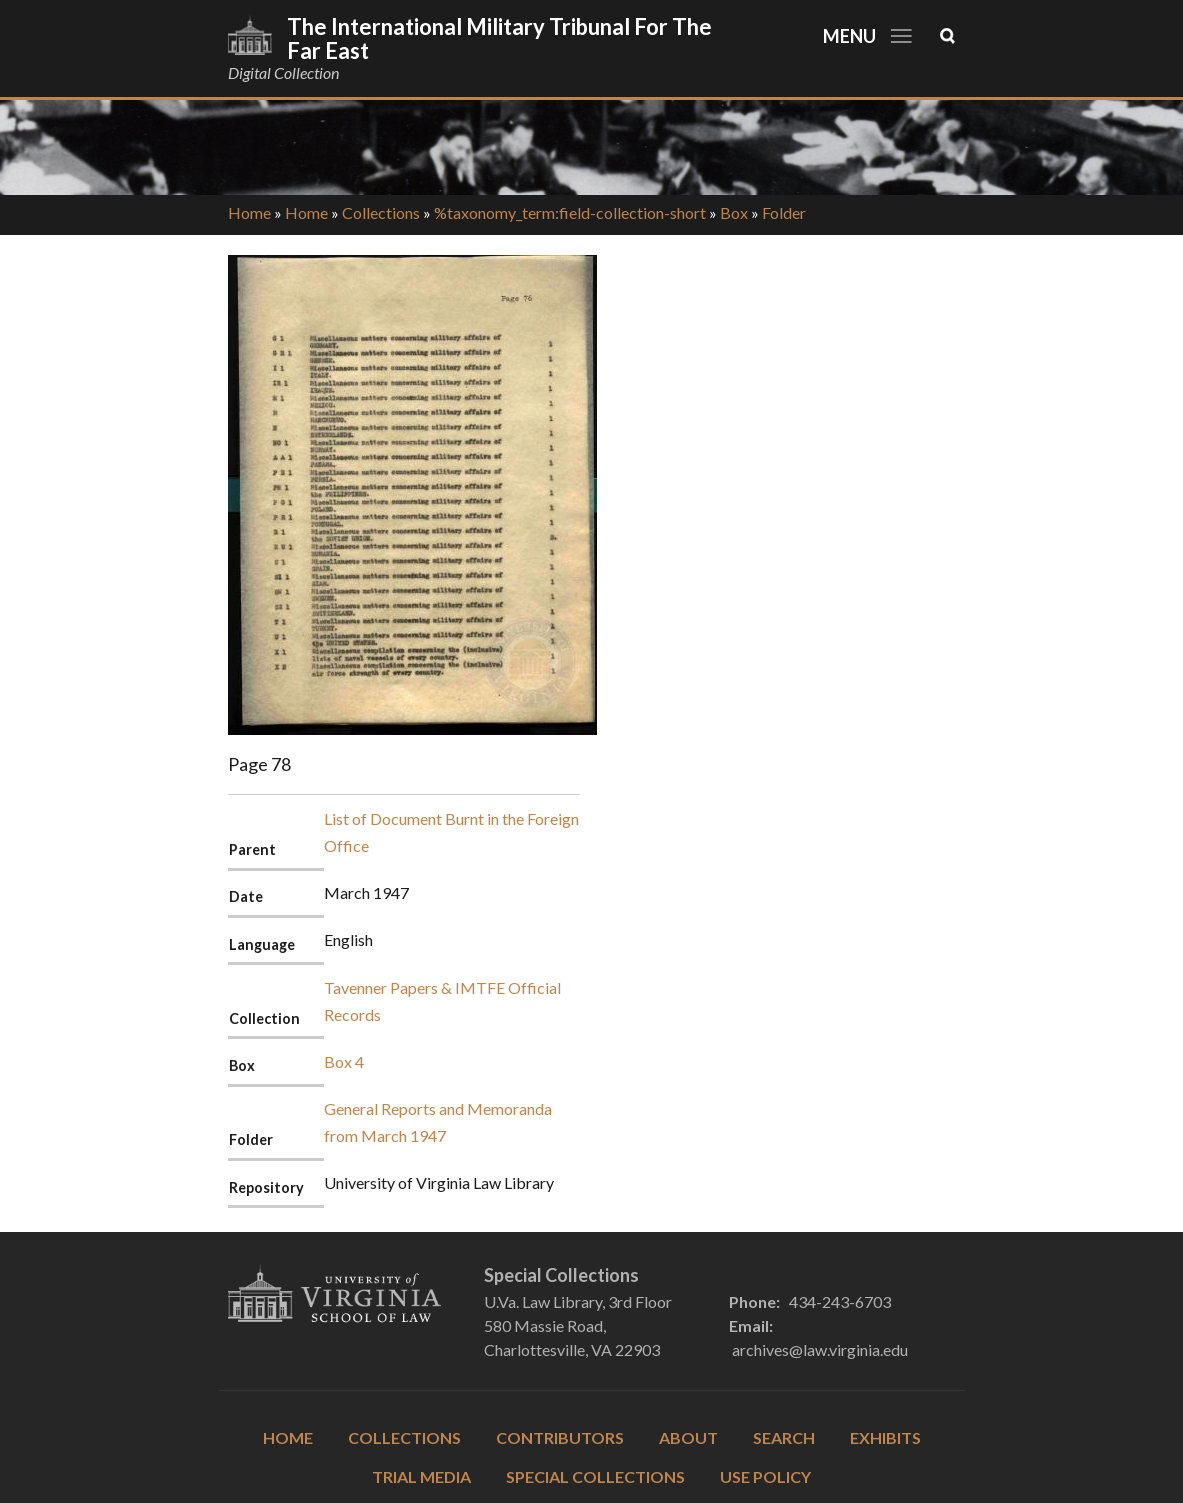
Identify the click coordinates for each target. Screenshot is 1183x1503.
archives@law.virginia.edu (820, 1349)
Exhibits (885, 1437)
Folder (784, 212)
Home (249, 212)
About (688, 1437)
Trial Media (421, 1476)
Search (784, 1437)
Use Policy (765, 1476)
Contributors (560, 1437)
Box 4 (344, 1061)
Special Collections (595, 1476)
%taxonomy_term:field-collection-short (570, 212)
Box (734, 212)
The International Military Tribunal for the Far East (499, 38)
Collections (381, 212)
